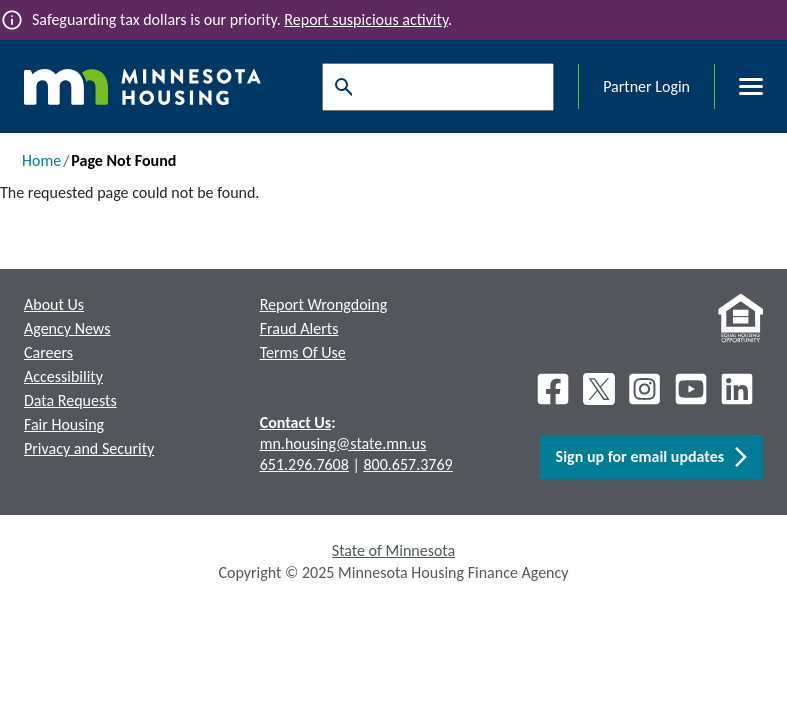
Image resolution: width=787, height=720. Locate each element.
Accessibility (63, 376)
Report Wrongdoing (324, 304)
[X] (599, 389)
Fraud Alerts (299, 328)
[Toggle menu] (739, 87)
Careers (48, 352)
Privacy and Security (89, 448)
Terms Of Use (303, 352)
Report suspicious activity (366, 19)
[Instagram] (645, 389)
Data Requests (70, 400)
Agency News (67, 328)
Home (41, 160)
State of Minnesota (393, 550)
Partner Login (646, 86)
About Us (54, 304)
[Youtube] (691, 389)
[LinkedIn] (739, 389)
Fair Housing (64, 424)
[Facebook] (553, 389)
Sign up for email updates (651, 457)
